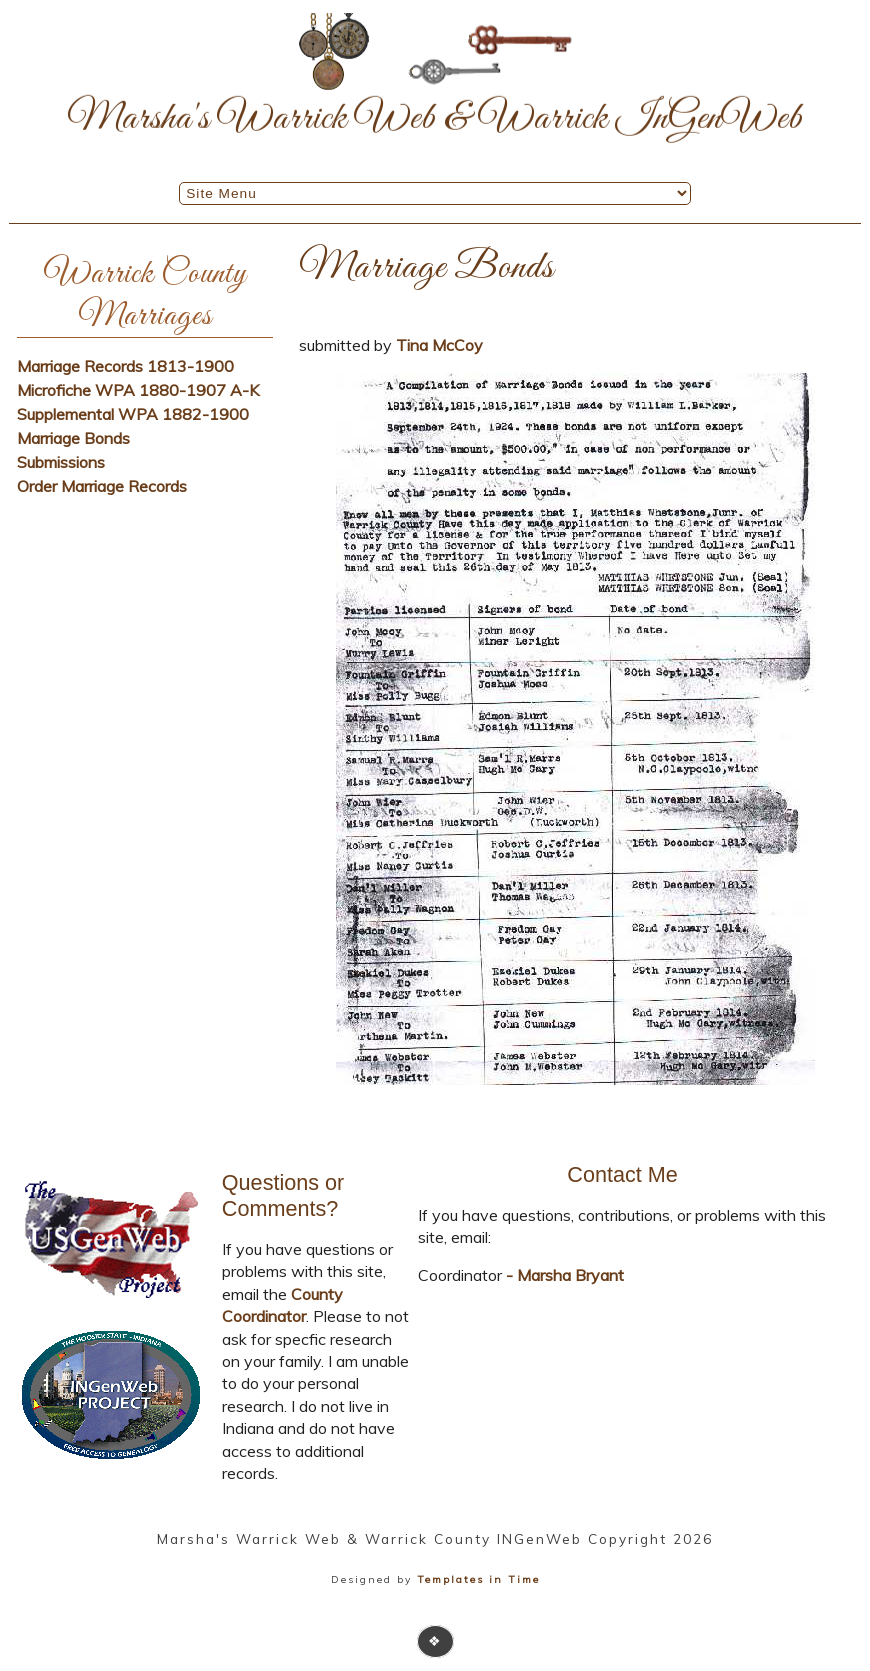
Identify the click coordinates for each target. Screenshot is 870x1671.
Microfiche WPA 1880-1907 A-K (138, 390)
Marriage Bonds (73, 438)
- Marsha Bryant (563, 1275)
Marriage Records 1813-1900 (125, 366)
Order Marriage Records (102, 486)
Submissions (61, 462)
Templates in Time (478, 1579)
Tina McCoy (439, 345)
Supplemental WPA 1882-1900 (133, 414)
